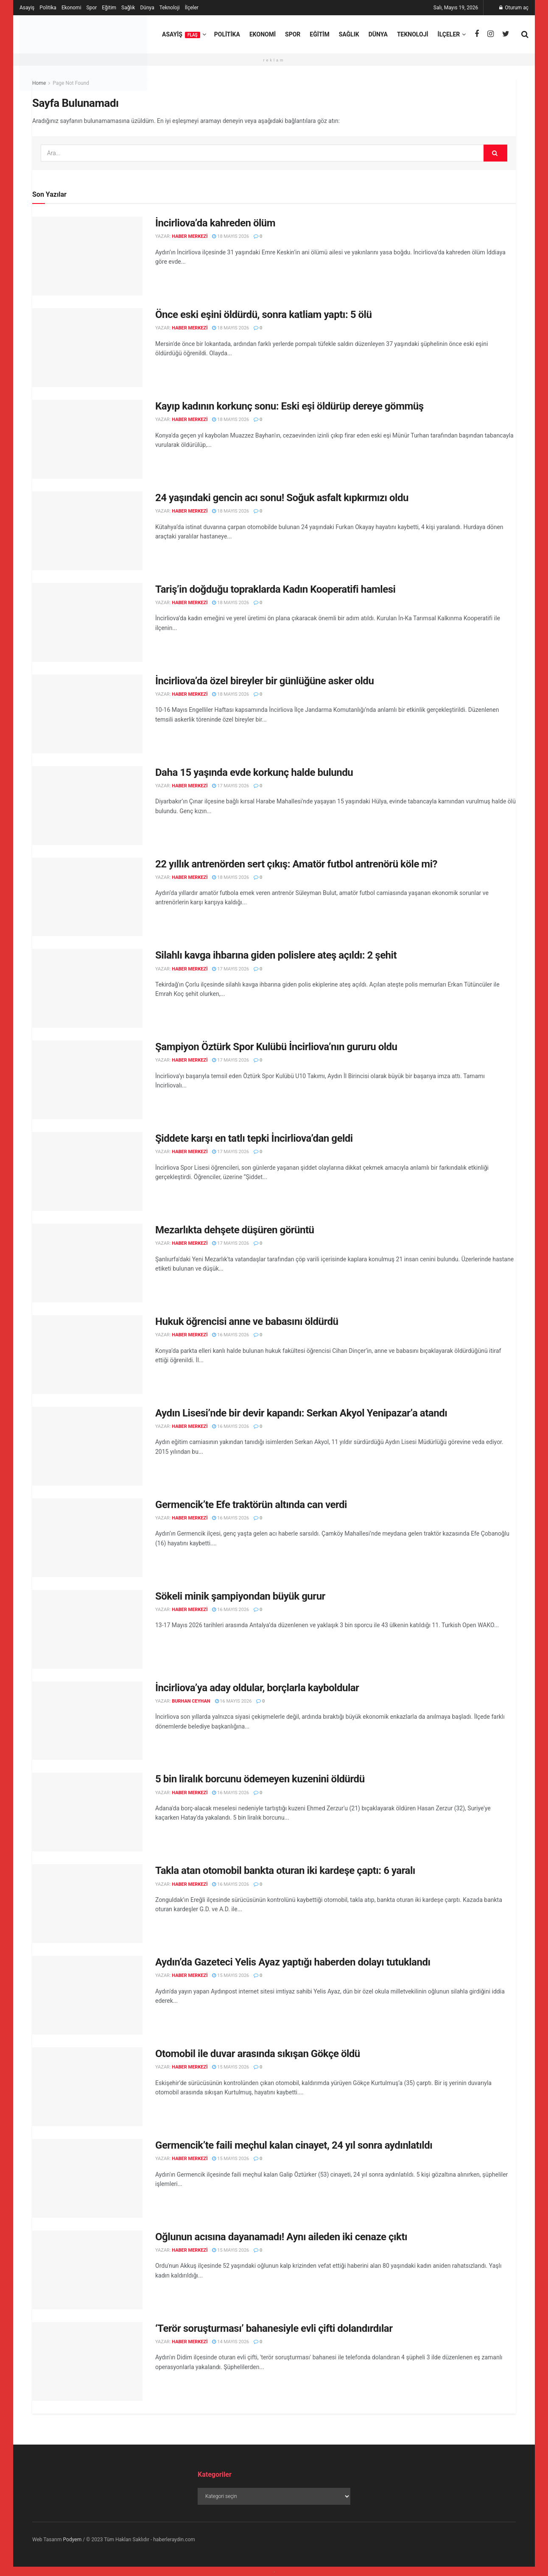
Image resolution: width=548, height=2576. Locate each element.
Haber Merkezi (189, 236)
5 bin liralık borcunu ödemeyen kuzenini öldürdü (260, 1779)
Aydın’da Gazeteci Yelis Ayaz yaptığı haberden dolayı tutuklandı (293, 1962)
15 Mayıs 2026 (230, 1975)
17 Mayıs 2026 (230, 786)
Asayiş (27, 8)
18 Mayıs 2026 (230, 236)
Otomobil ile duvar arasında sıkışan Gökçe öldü (257, 2054)
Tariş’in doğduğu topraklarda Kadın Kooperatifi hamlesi (275, 589)
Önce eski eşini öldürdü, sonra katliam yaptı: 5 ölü (263, 315)
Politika (47, 8)
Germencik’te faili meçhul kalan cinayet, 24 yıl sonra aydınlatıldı (293, 2145)
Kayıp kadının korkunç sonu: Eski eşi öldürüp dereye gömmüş (289, 406)
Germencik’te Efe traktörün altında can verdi (251, 1505)
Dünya (147, 8)
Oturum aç (513, 8)
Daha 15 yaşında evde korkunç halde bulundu (254, 772)
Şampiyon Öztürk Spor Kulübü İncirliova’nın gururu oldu (276, 1047)
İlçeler (192, 8)
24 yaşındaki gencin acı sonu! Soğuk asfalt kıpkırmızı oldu (281, 498)
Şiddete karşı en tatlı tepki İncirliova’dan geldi (254, 1138)
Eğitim (109, 8)
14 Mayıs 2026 (230, 2342)
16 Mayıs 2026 (230, 1335)
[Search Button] (495, 153)
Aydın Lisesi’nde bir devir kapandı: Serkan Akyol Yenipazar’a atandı (301, 1413)
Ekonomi (71, 8)
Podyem (72, 2540)
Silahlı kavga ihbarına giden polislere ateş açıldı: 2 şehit (276, 955)
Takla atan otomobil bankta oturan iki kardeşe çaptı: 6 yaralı (285, 1870)
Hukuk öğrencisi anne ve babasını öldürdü (246, 1321)
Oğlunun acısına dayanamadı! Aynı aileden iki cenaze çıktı (281, 2237)
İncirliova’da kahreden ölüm (215, 223)
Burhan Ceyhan (191, 1701)
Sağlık (128, 8)
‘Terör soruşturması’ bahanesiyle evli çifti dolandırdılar (273, 2328)
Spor (92, 8)
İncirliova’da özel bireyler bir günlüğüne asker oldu (264, 681)
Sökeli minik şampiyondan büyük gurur (240, 1596)
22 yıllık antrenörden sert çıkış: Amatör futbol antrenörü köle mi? (296, 864)
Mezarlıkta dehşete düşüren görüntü (234, 1230)
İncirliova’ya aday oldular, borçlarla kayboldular (257, 1688)
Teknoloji (169, 8)
